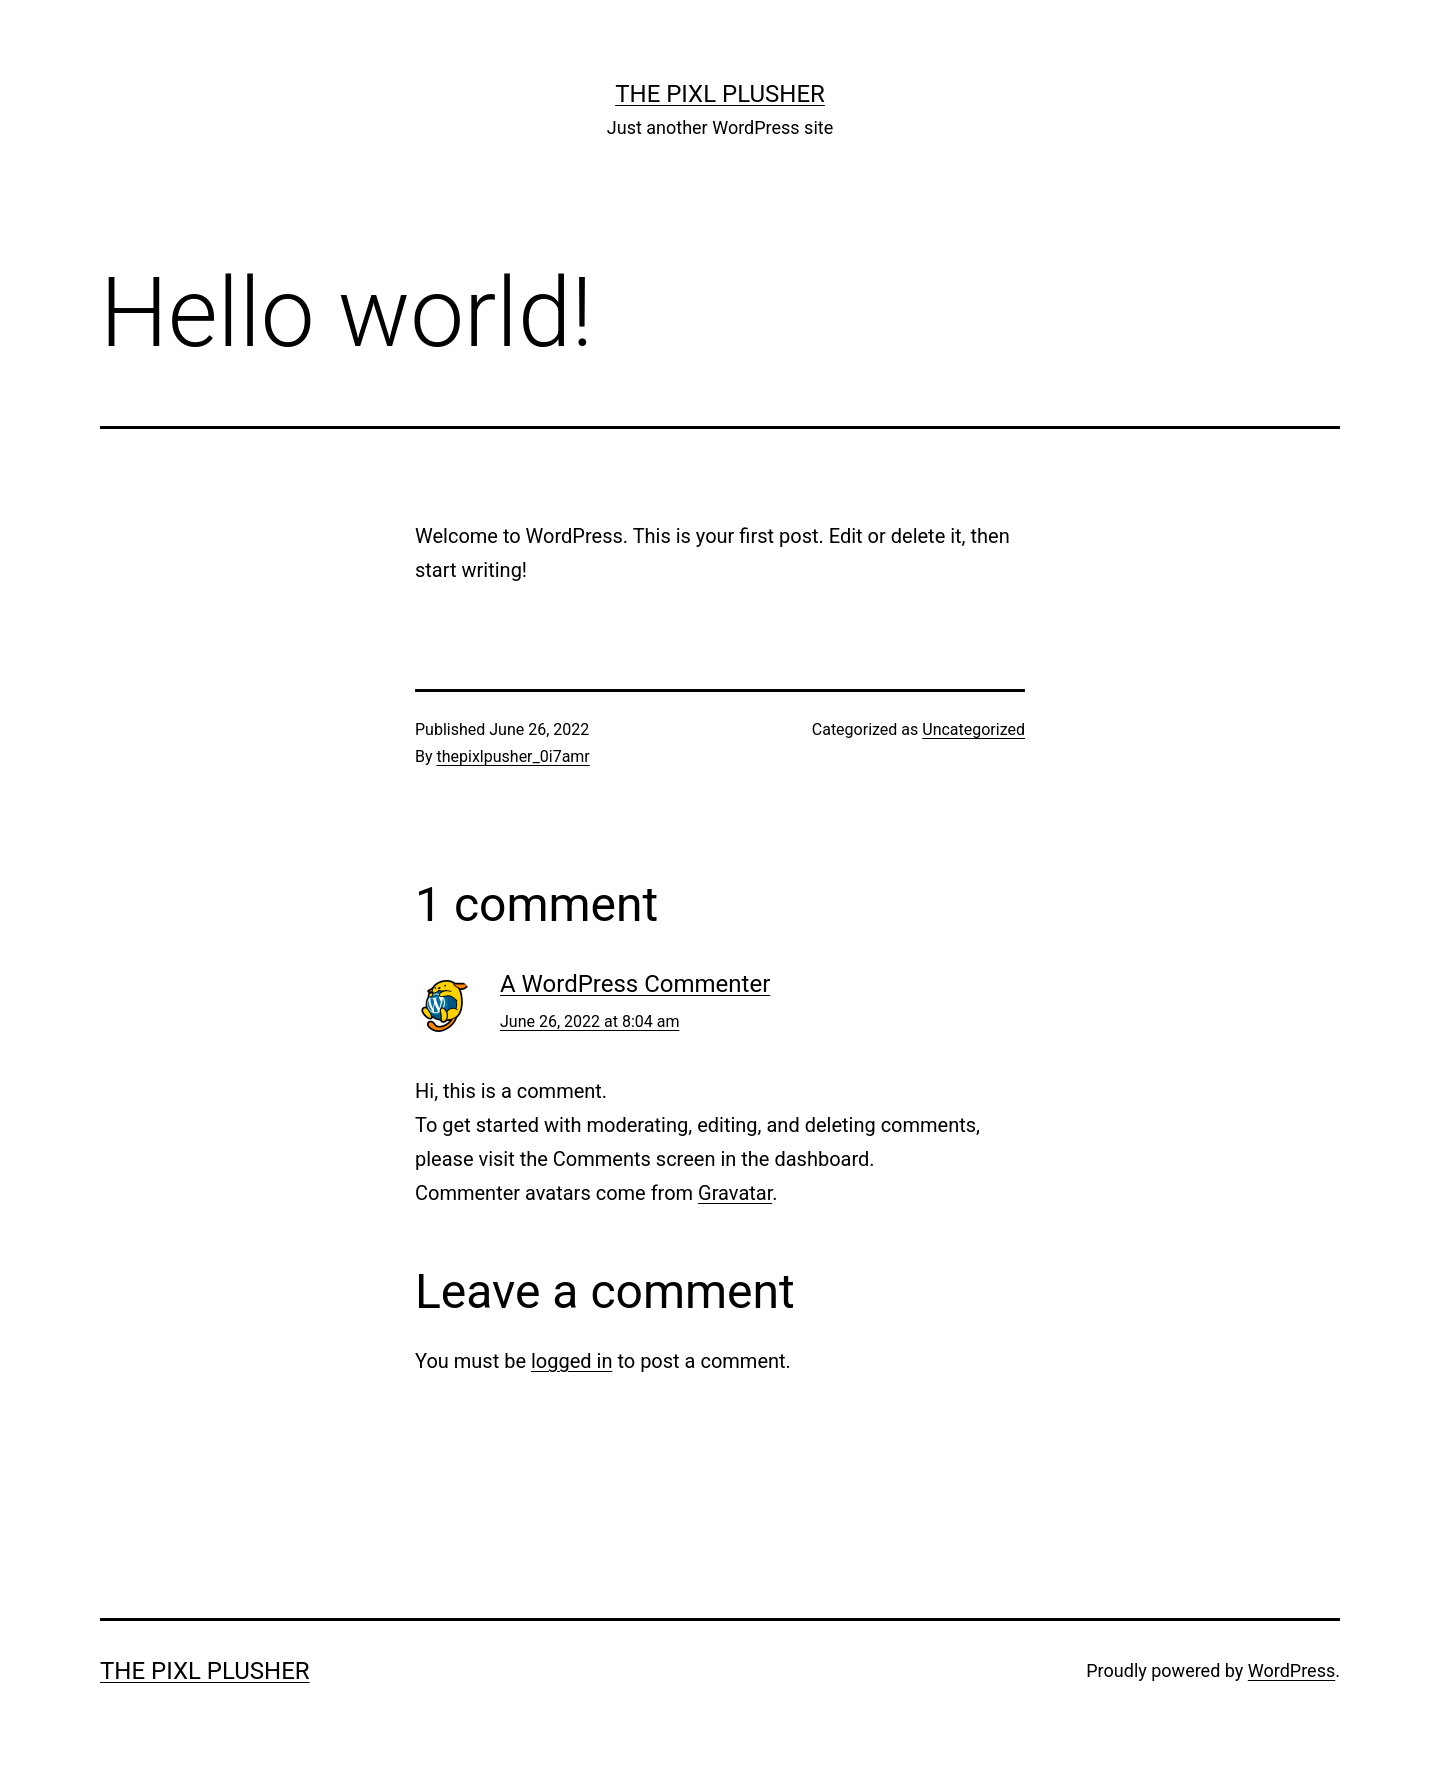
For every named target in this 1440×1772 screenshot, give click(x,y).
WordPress (1291, 1670)
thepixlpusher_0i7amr (513, 756)
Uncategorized (973, 729)
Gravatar (735, 1193)
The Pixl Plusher (720, 94)
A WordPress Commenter (635, 984)
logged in (571, 1361)
